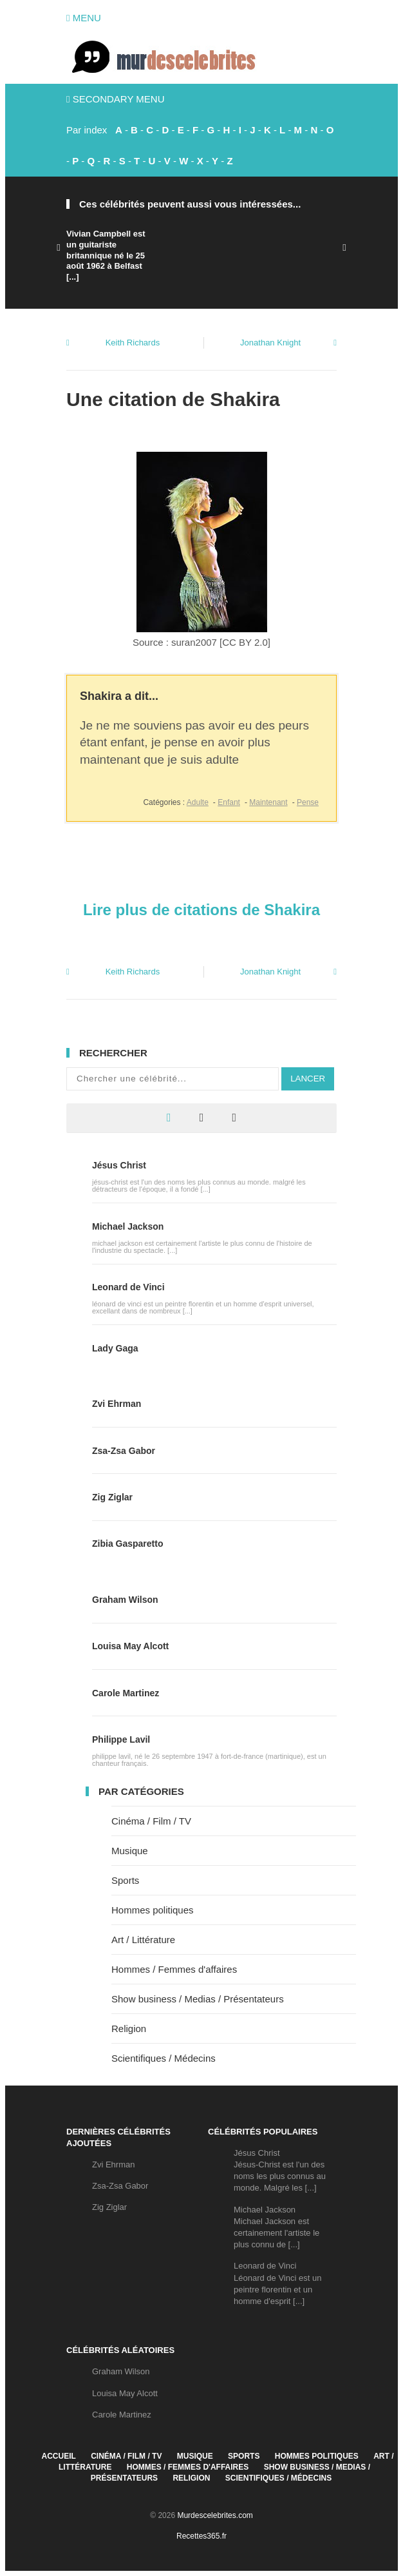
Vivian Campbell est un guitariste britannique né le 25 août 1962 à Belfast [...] (105, 255)
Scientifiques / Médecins (163, 2058)
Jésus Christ (119, 1165)
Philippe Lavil (121, 1739)
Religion (128, 2028)
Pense (308, 802)
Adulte (198, 802)
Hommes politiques (152, 1909)
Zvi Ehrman (116, 1404)
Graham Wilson (125, 1599)
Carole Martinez (125, 1693)
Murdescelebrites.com (214, 2515)
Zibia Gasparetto (127, 1543)
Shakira (244, 399)
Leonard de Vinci (128, 1287)
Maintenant (268, 802)
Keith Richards (133, 342)
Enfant (229, 802)
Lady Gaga (115, 1348)
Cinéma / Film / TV (151, 1821)
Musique (129, 1850)
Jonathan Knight (270, 342)
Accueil (59, 2456)
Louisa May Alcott (130, 1646)
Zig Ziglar (112, 1497)
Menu (83, 17)
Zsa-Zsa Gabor (123, 1451)
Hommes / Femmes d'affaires (174, 1969)
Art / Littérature (143, 1939)
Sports (125, 1880)
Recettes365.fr (201, 2536)
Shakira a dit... (119, 696)
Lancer (307, 1078)
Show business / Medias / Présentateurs (197, 1998)
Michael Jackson (128, 1226)
